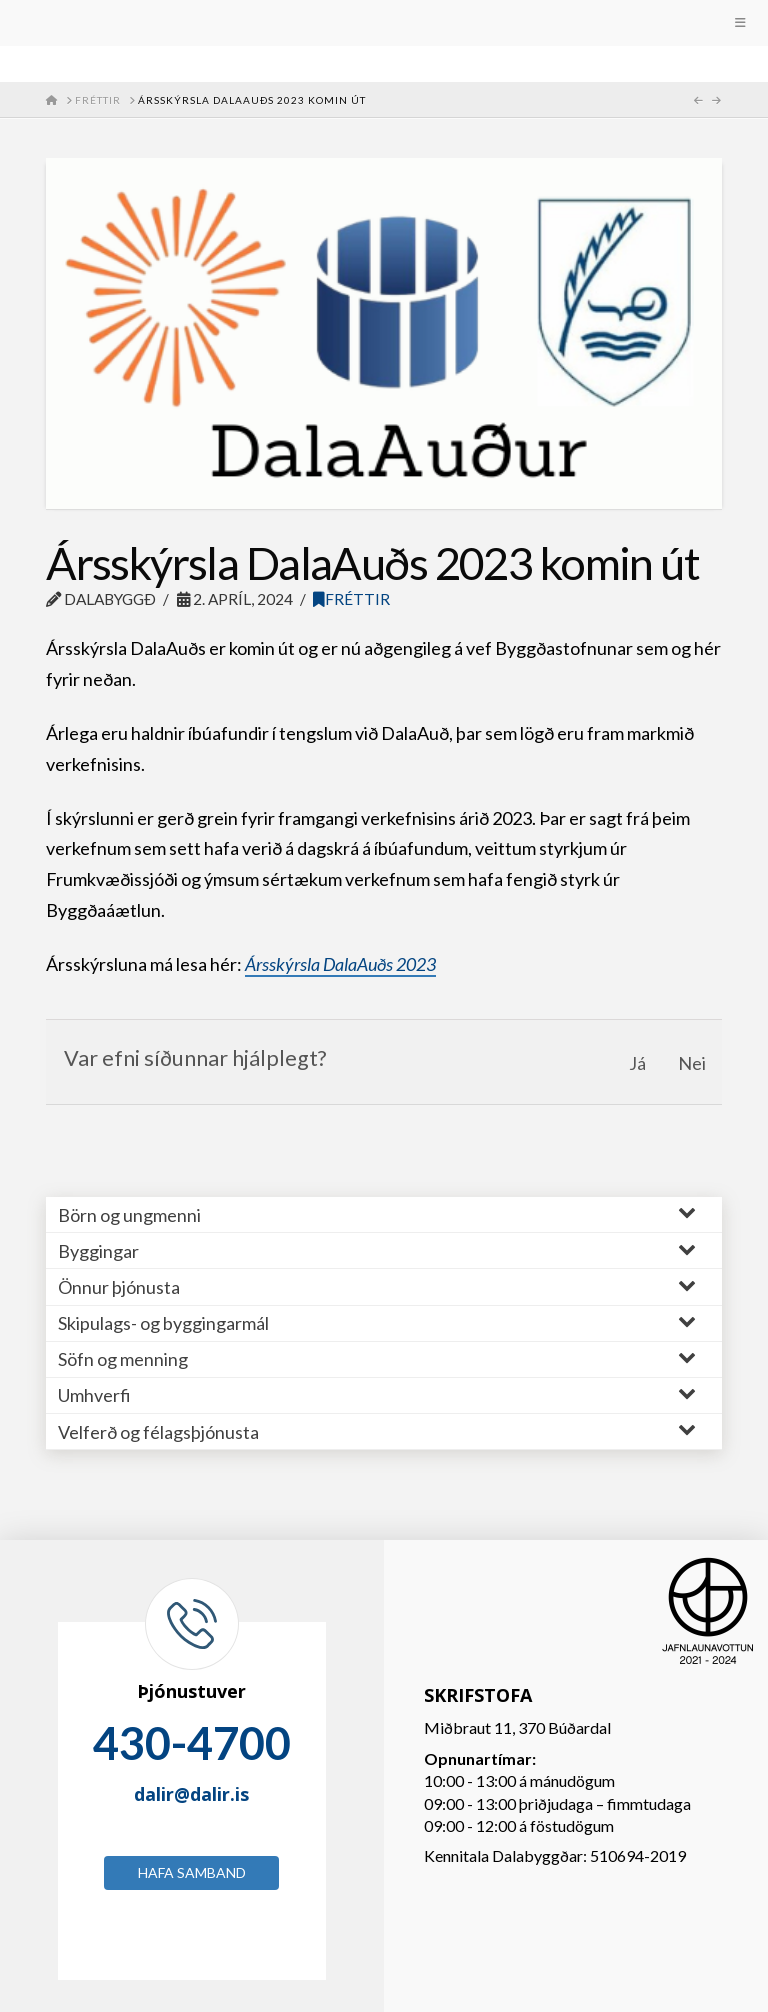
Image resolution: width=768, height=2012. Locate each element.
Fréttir (351, 599)
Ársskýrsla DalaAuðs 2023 (340, 964)
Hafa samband (192, 1872)
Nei (692, 1063)
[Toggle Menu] (384, 23)
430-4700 (192, 1743)
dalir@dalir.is (191, 1794)
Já (637, 1063)
